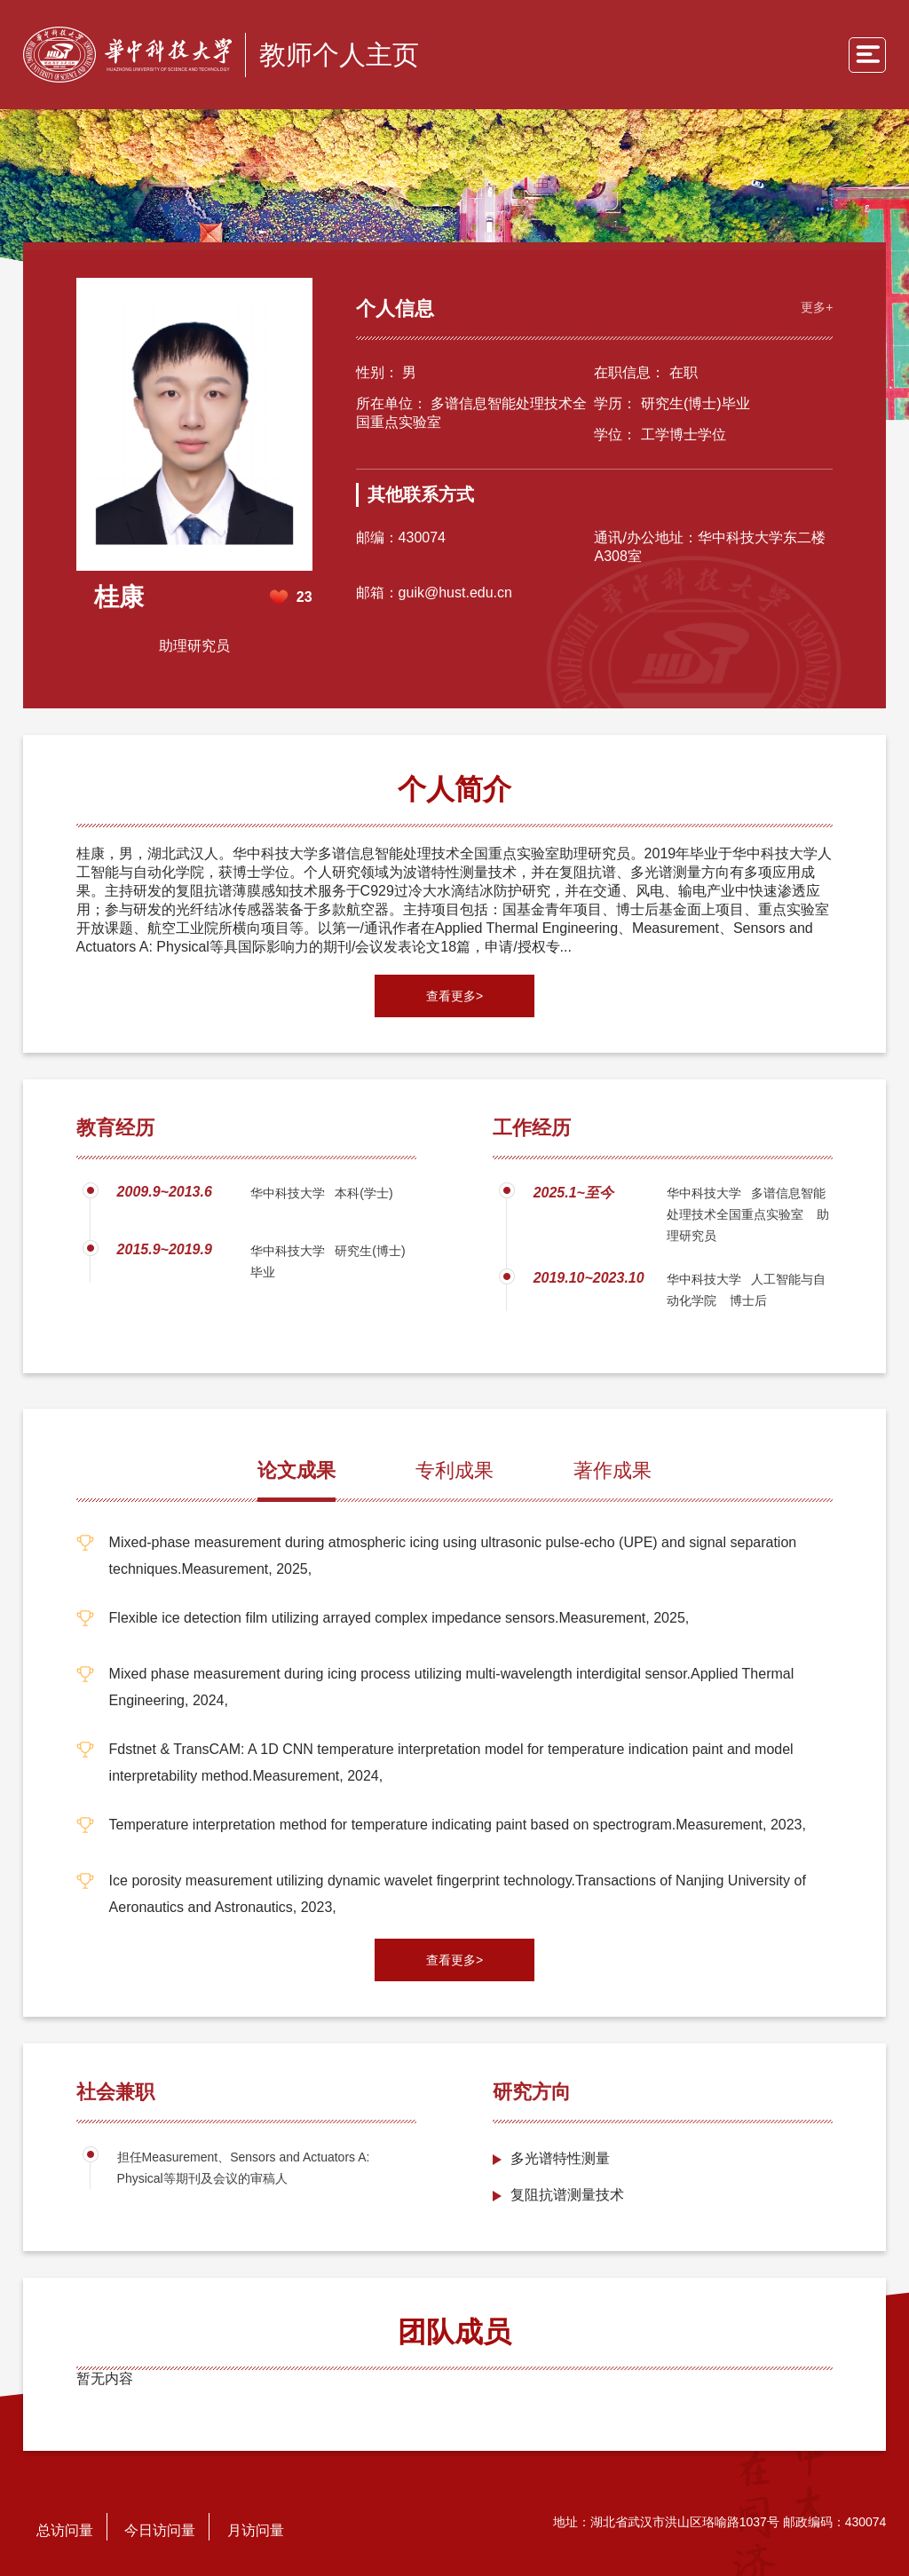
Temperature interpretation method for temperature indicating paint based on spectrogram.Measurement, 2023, (457, 1824)
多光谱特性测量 (560, 2158)
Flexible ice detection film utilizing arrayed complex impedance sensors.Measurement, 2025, (399, 1617)
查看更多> (454, 996)
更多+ (817, 307)
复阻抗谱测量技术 (567, 2194)
